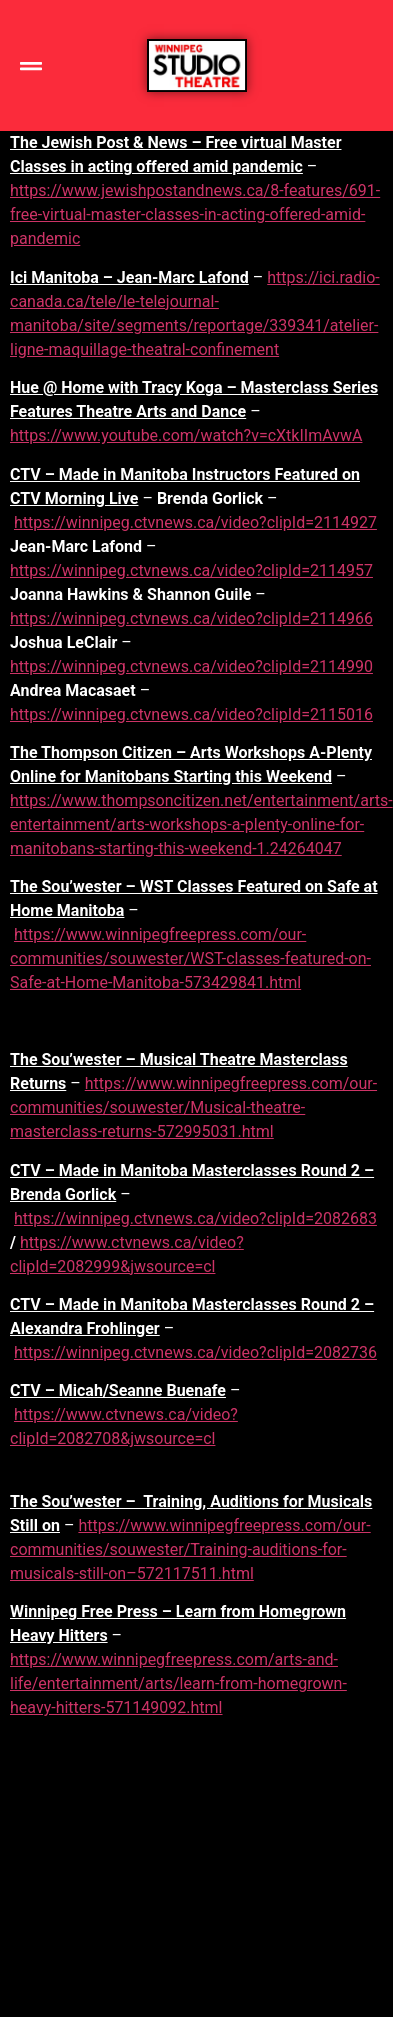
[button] (31, 65)
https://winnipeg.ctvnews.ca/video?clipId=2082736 (195, 1352)
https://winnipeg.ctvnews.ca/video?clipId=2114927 (195, 522)
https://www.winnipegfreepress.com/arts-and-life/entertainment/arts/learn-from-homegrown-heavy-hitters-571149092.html (178, 1683)
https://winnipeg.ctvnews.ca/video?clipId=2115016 (191, 714)
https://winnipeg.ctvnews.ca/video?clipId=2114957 (191, 570)
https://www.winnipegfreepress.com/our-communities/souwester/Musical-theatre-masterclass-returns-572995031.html (193, 1107)
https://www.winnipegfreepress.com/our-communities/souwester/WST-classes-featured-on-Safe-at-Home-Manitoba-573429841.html (190, 958)
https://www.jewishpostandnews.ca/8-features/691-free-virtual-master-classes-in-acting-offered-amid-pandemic (195, 214)
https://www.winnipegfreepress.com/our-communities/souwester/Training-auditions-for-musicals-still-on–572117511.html (190, 1549)
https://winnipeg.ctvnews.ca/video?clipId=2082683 (195, 1218)
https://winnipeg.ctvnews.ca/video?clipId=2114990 (191, 666)
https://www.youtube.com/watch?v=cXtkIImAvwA (186, 435)
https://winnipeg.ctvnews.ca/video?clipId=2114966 (191, 618)
